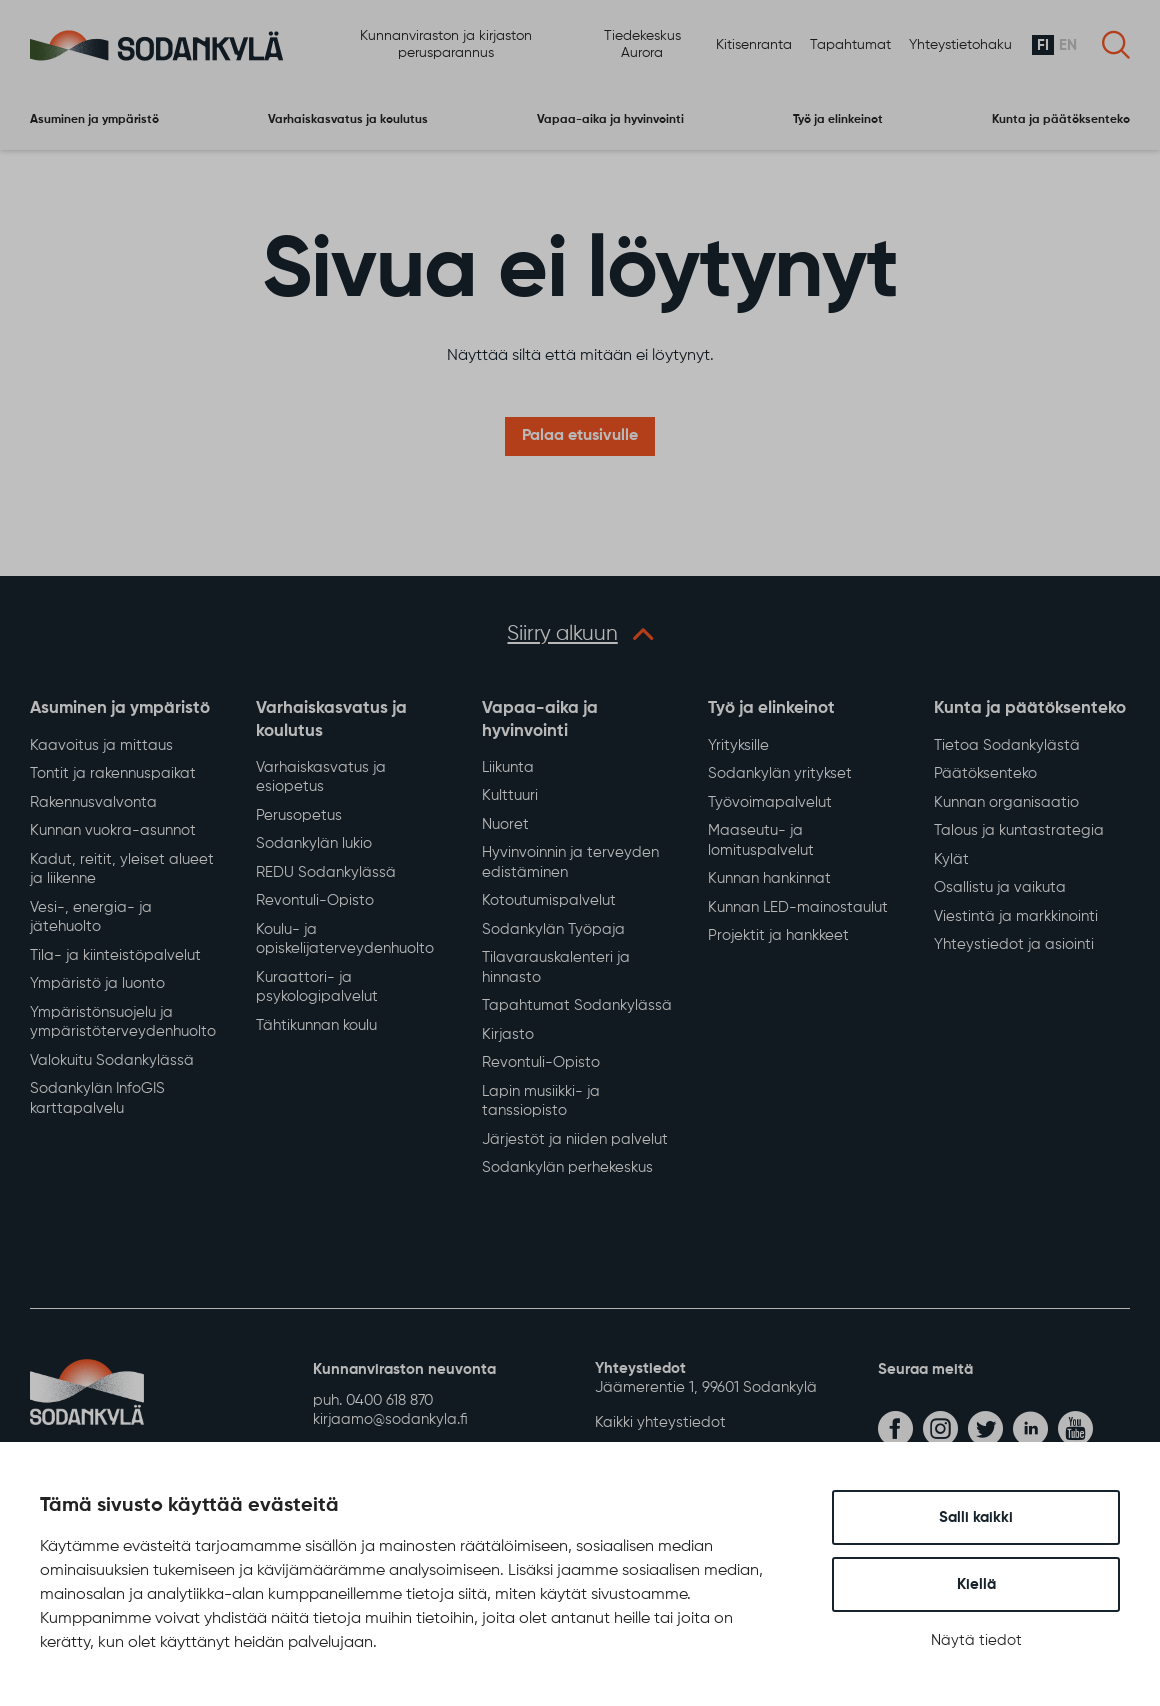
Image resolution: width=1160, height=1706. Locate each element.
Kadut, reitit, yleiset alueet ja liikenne (122, 870)
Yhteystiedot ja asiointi (1014, 946)
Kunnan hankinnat (769, 880)
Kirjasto (508, 1035)
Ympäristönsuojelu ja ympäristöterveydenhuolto (123, 1023)
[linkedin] (1030, 1429)
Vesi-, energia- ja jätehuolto (91, 918)
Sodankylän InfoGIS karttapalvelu (97, 1100)
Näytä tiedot (976, 1640)
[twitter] (985, 1429)
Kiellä (976, 1584)
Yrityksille (738, 746)
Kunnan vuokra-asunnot (113, 832)
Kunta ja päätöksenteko (1061, 119)
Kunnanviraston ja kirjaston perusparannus (446, 45)
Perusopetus (299, 816)
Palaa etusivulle (580, 437)
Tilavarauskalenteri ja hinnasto (556, 969)
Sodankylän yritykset (780, 775)
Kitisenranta (754, 45)
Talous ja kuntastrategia (1019, 832)
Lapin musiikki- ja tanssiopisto (541, 1102)
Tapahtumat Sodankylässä (577, 1007)
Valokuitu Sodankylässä (112, 1061)
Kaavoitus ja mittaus (101, 746)
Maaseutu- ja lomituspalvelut (761, 842)
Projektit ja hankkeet (778, 937)
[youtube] (1075, 1429)
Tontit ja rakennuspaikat (113, 775)
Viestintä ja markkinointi (1016, 917)
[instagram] (940, 1429)
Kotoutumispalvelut (549, 902)
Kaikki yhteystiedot (660, 1423)
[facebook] (895, 1429)
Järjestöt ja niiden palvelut (575, 1140)
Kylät (951, 860)
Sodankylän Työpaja (553, 930)
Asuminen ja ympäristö (94, 119)
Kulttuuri (510, 797)
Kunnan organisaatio (1006, 803)
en (1068, 45)
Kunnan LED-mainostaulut (798, 908)
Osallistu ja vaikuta (1000, 889)
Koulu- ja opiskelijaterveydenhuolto (345, 940)
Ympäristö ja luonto (97, 985)
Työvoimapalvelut (770, 803)
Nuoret (505, 825)
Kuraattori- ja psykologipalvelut (317, 988)
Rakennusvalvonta (93, 803)
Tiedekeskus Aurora (642, 45)
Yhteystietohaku (960, 45)
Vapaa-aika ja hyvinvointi (610, 119)
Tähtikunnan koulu (316, 1026)
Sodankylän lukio (314, 845)
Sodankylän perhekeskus (567, 1169)
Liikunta (508, 768)
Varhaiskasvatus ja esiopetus (321, 778)
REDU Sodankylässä (326, 873)
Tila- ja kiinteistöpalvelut (115, 956)
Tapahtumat (850, 45)
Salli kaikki (976, 1517)
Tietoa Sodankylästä (1007, 746)
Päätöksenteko (985, 775)
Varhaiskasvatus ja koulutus (348, 119)
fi (1043, 45)
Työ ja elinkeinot (838, 119)
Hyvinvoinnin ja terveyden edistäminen (570, 864)
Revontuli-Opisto (315, 902)
